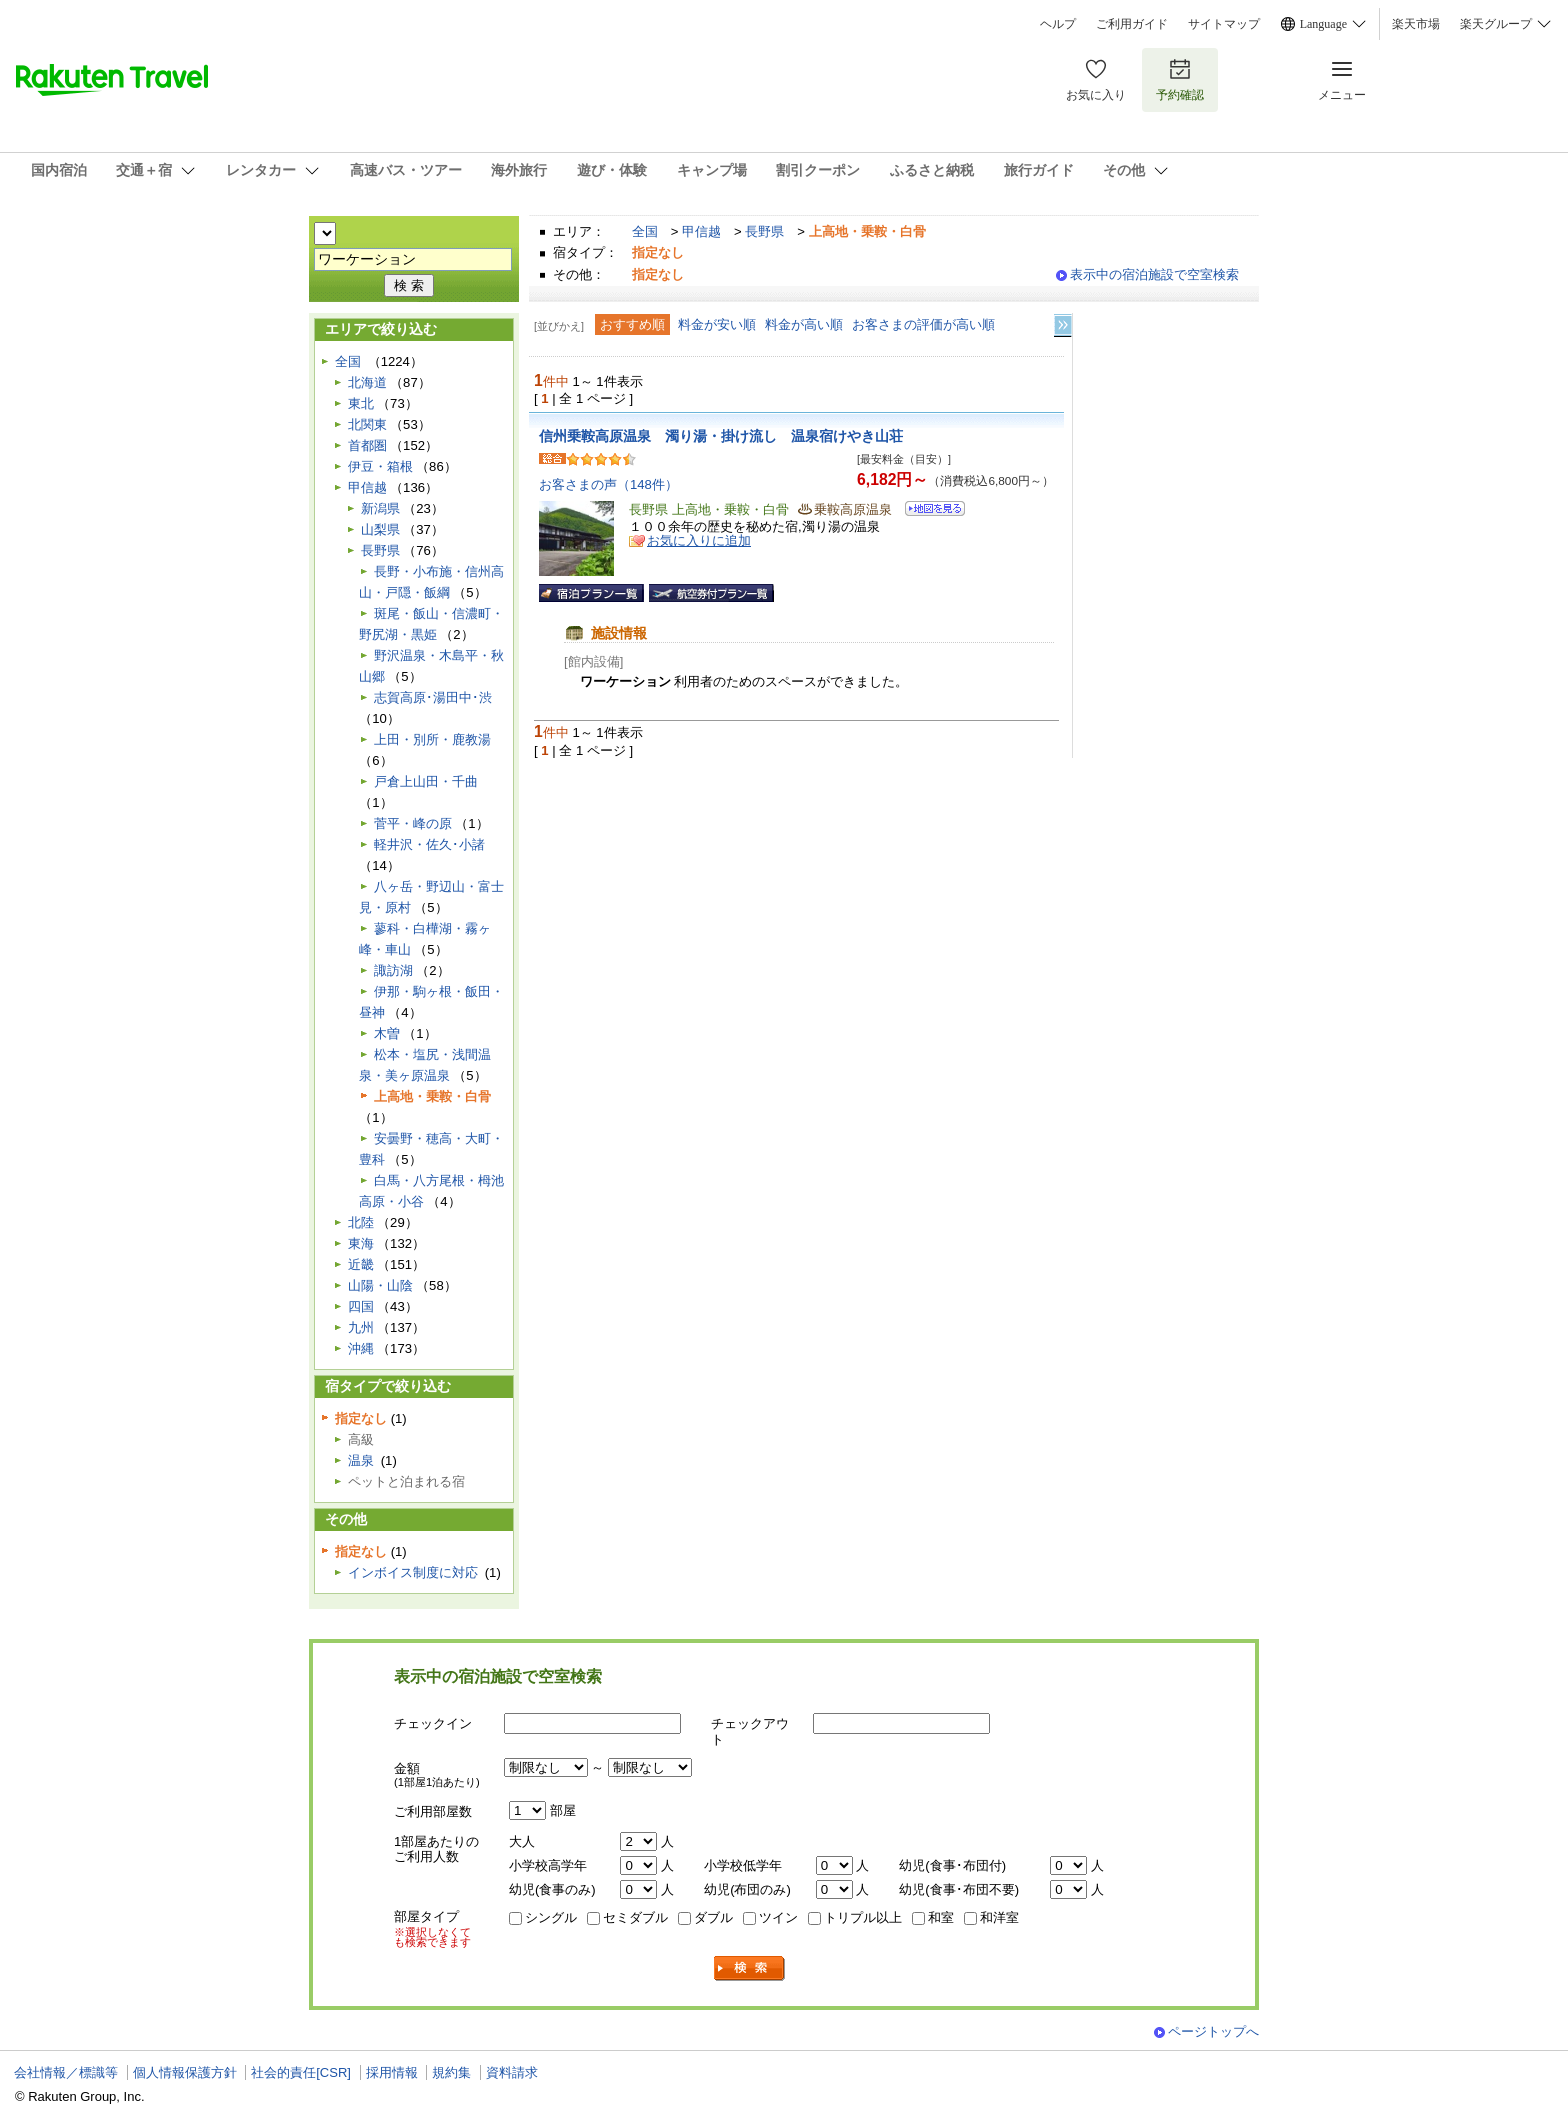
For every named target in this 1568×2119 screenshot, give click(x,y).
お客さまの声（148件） (608, 484)
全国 (645, 231)
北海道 (367, 382)
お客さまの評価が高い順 (923, 324)
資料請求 (512, 2072)
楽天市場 (1416, 24)
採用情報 (392, 2072)
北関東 (367, 424)
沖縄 (361, 1348)
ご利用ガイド (1132, 24)
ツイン (778, 1917)
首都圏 (367, 445)
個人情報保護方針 (185, 2072)
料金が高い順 (804, 324)
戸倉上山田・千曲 (426, 781)
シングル (551, 1917)
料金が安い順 (717, 324)
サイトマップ (1224, 24)
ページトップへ (1213, 2031)
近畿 (361, 1264)
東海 (361, 1243)
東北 (361, 403)
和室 (941, 1917)
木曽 (387, 1033)
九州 (361, 1327)
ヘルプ (1058, 24)
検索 (750, 1968)
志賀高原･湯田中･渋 (433, 697)
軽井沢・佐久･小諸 (429, 844)
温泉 (361, 1460)
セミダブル (635, 1917)
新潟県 (380, 508)
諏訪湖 (393, 970)
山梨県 (380, 529)
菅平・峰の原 (413, 823)
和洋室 (999, 1917)
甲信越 (701, 231)
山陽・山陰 (380, 1285)
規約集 (451, 2072)
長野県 (764, 231)
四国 (361, 1306)
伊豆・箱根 (380, 466)
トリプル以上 (863, 1917)
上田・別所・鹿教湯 (432, 739)
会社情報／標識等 (66, 2072)
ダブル (713, 1917)
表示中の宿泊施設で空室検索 (1154, 274)
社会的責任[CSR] (301, 2072)
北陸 (361, 1222)
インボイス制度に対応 (413, 1572)
